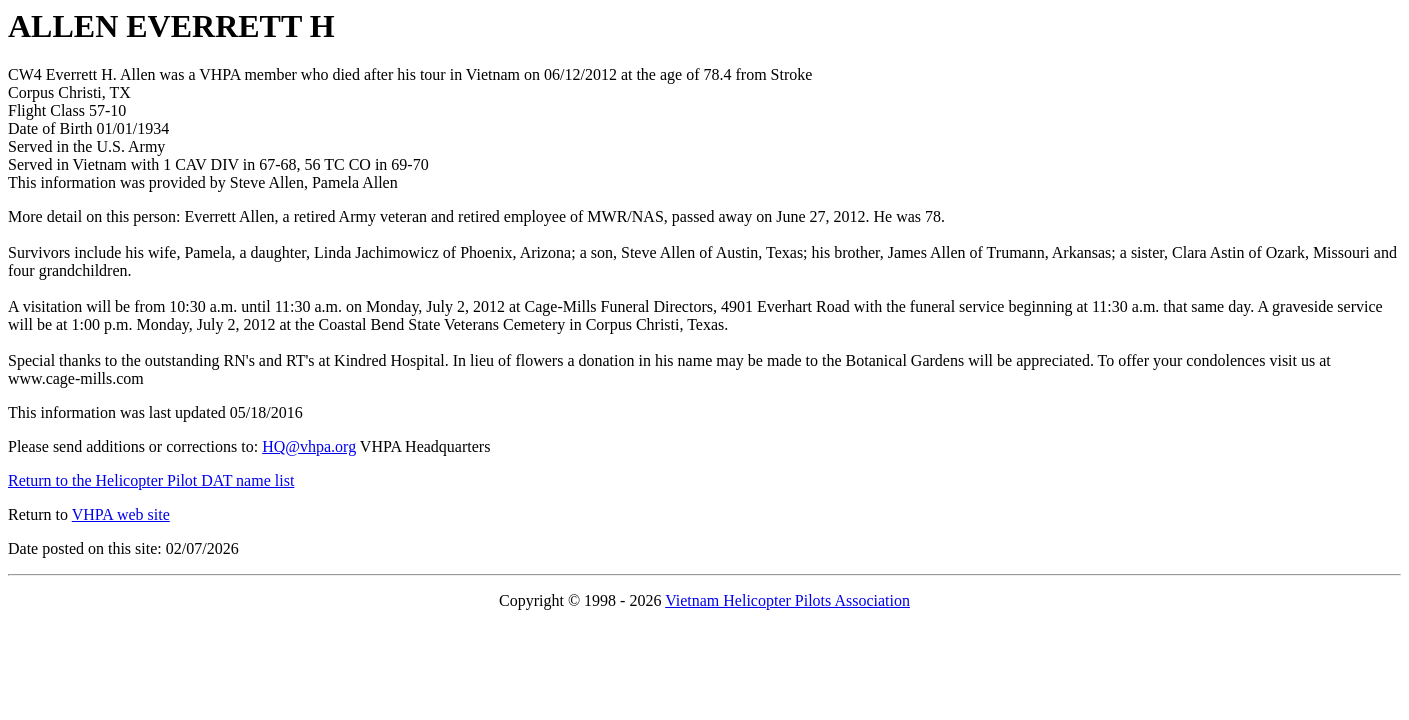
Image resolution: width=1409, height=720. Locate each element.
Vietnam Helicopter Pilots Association (787, 600)
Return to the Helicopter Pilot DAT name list (151, 480)
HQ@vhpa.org (309, 446)
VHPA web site (121, 514)
